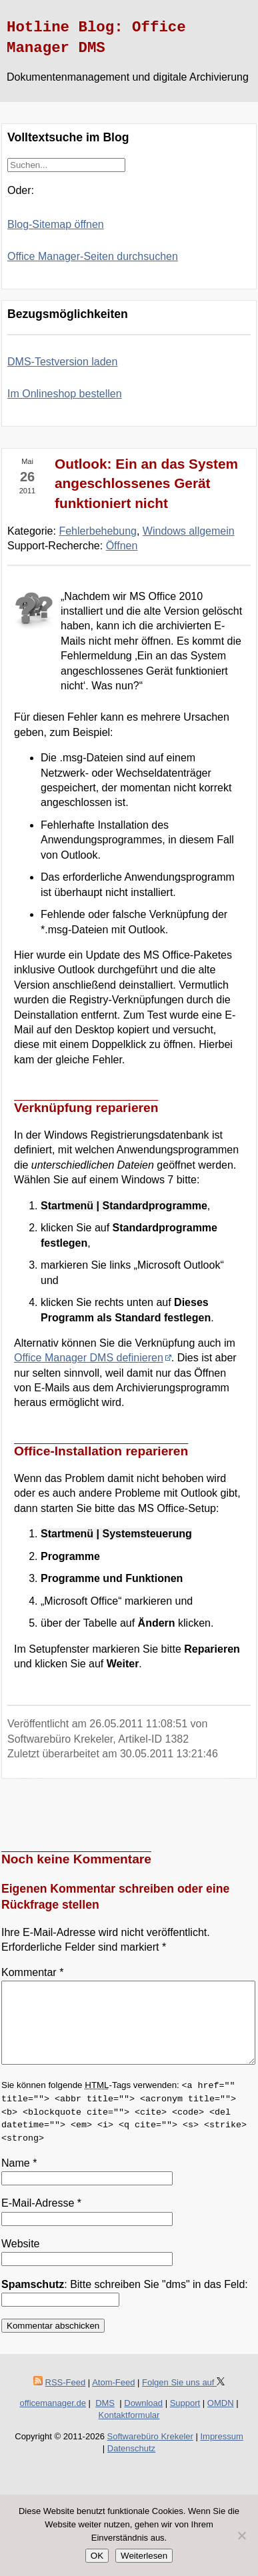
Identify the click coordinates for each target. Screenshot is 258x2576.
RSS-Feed (65, 2398)
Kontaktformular (129, 2431)
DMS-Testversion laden (62, 361)
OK (97, 2556)
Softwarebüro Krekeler (150, 2452)
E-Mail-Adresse (41, 2219)
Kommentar (32, 1972)
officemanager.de (52, 2419)
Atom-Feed (113, 2398)
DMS (105, 2419)
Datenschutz (131, 2464)
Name (19, 2179)
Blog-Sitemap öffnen (55, 224)
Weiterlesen (144, 2556)
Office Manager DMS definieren (88, 1357)
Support (185, 2419)
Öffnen (122, 545)
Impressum (221, 2452)
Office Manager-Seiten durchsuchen (92, 256)
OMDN (220, 2419)
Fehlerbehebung (98, 531)
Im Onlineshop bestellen (64, 393)
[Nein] (241, 2535)
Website (20, 2259)
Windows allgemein (189, 531)
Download (143, 2419)
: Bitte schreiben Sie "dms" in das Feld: (124, 2300)
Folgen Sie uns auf (183, 2398)
